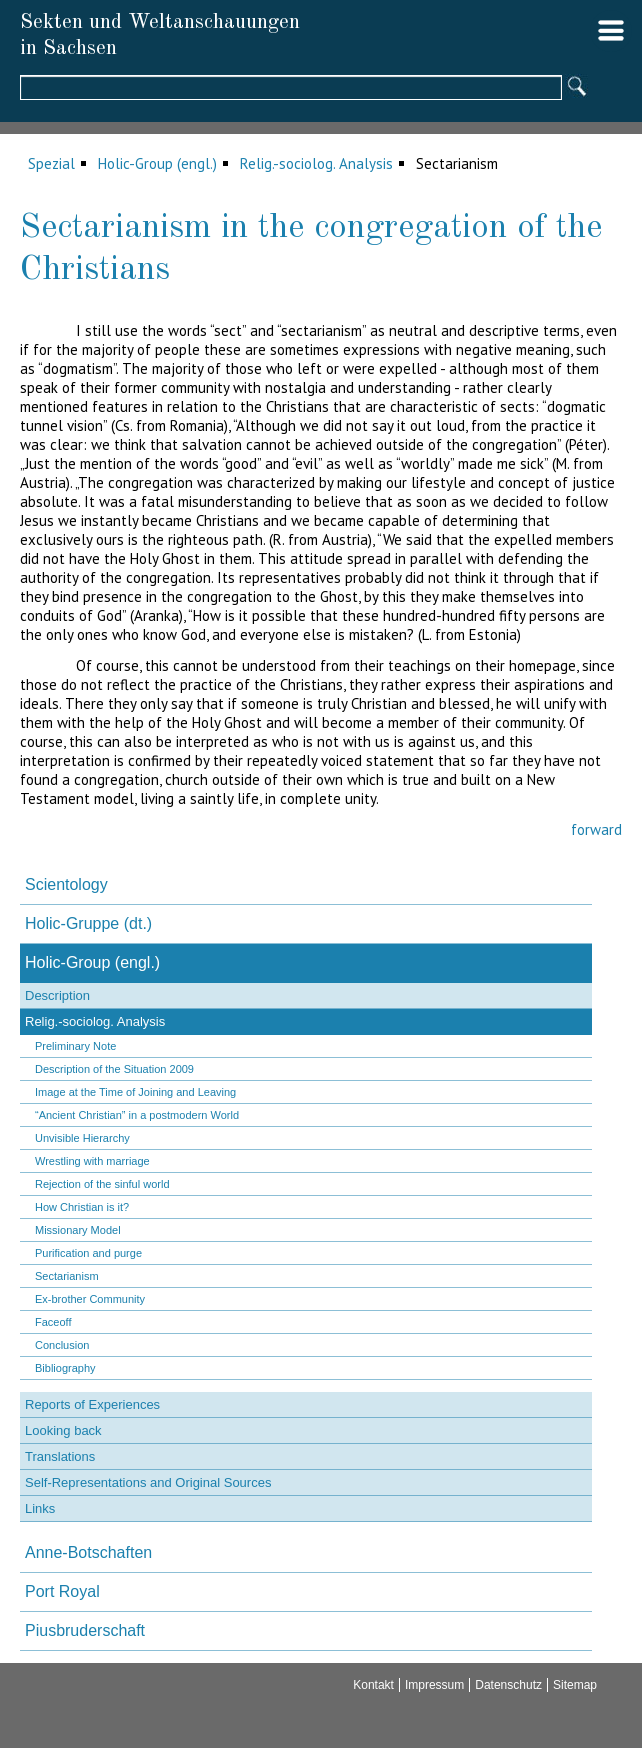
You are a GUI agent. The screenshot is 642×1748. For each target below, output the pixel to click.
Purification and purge (88, 1253)
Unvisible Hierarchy (82, 1138)
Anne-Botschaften (88, 1552)
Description (57, 995)
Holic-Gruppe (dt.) (88, 923)
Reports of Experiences (92, 1404)
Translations (60, 1456)
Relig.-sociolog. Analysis (316, 163)
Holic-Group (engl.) (157, 163)
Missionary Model (78, 1230)
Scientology (66, 884)
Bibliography (65, 1368)
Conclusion (62, 1345)
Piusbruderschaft (85, 1630)
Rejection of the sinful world (102, 1184)
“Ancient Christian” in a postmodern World (137, 1115)
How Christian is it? (82, 1207)
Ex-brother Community (90, 1299)
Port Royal (62, 1591)
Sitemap (575, 1685)
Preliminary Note (75, 1046)
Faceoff (53, 1322)
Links (40, 1508)
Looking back (63, 1430)
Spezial (51, 163)
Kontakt (373, 1685)
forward (596, 829)
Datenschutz (508, 1685)
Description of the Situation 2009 (114, 1069)
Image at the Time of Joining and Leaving (135, 1092)
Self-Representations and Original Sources (148, 1482)
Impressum (434, 1685)
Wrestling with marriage (92, 1161)
